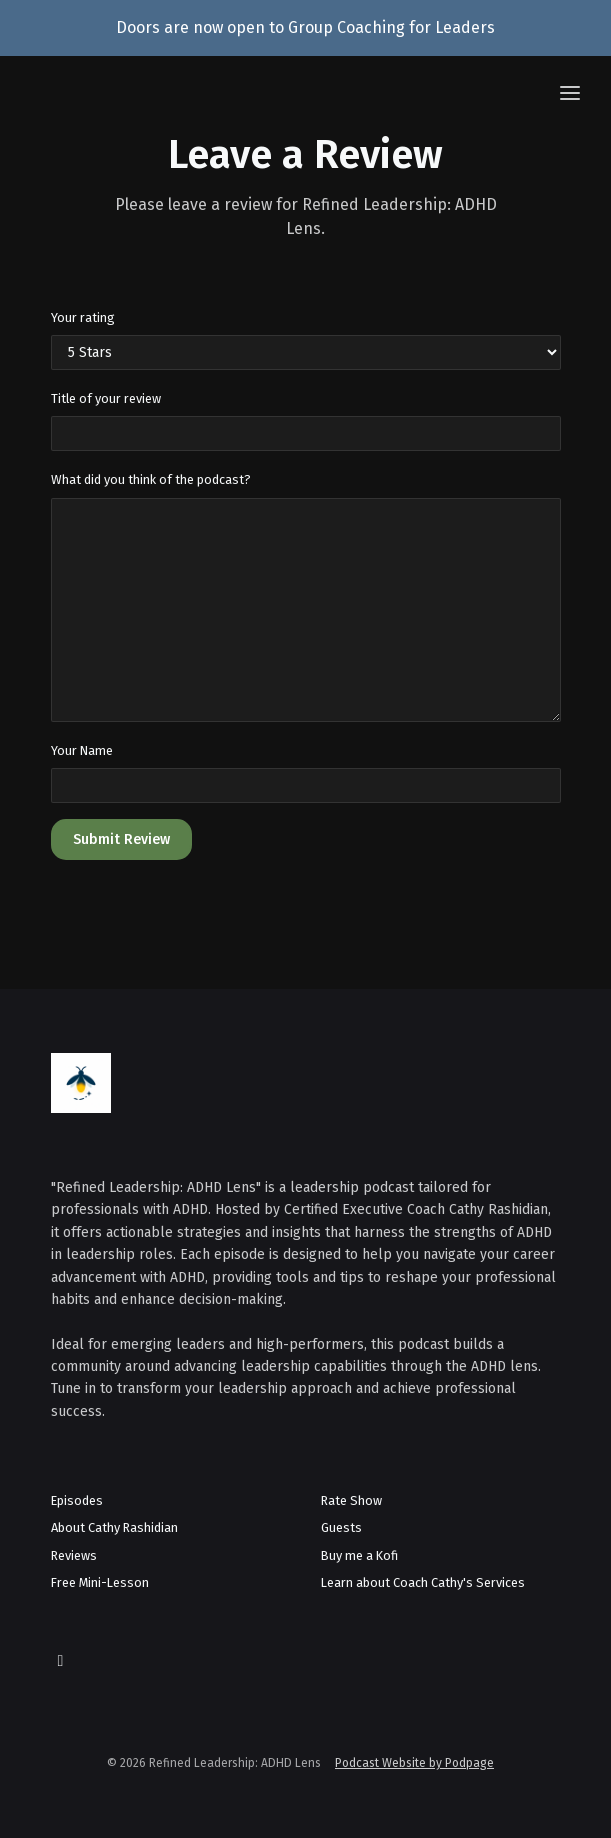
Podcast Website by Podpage (414, 1763)
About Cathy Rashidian (114, 1527)
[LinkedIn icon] (61, 1661)
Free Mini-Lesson (100, 1582)
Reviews (74, 1555)
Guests (341, 1527)
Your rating (83, 317)
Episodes (77, 1500)
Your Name (82, 750)
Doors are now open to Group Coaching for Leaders (305, 27)
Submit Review (121, 839)
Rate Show (351, 1500)
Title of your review (106, 398)
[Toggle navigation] (570, 94)
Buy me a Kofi (359, 1555)
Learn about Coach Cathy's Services (423, 1582)
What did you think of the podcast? (151, 479)
